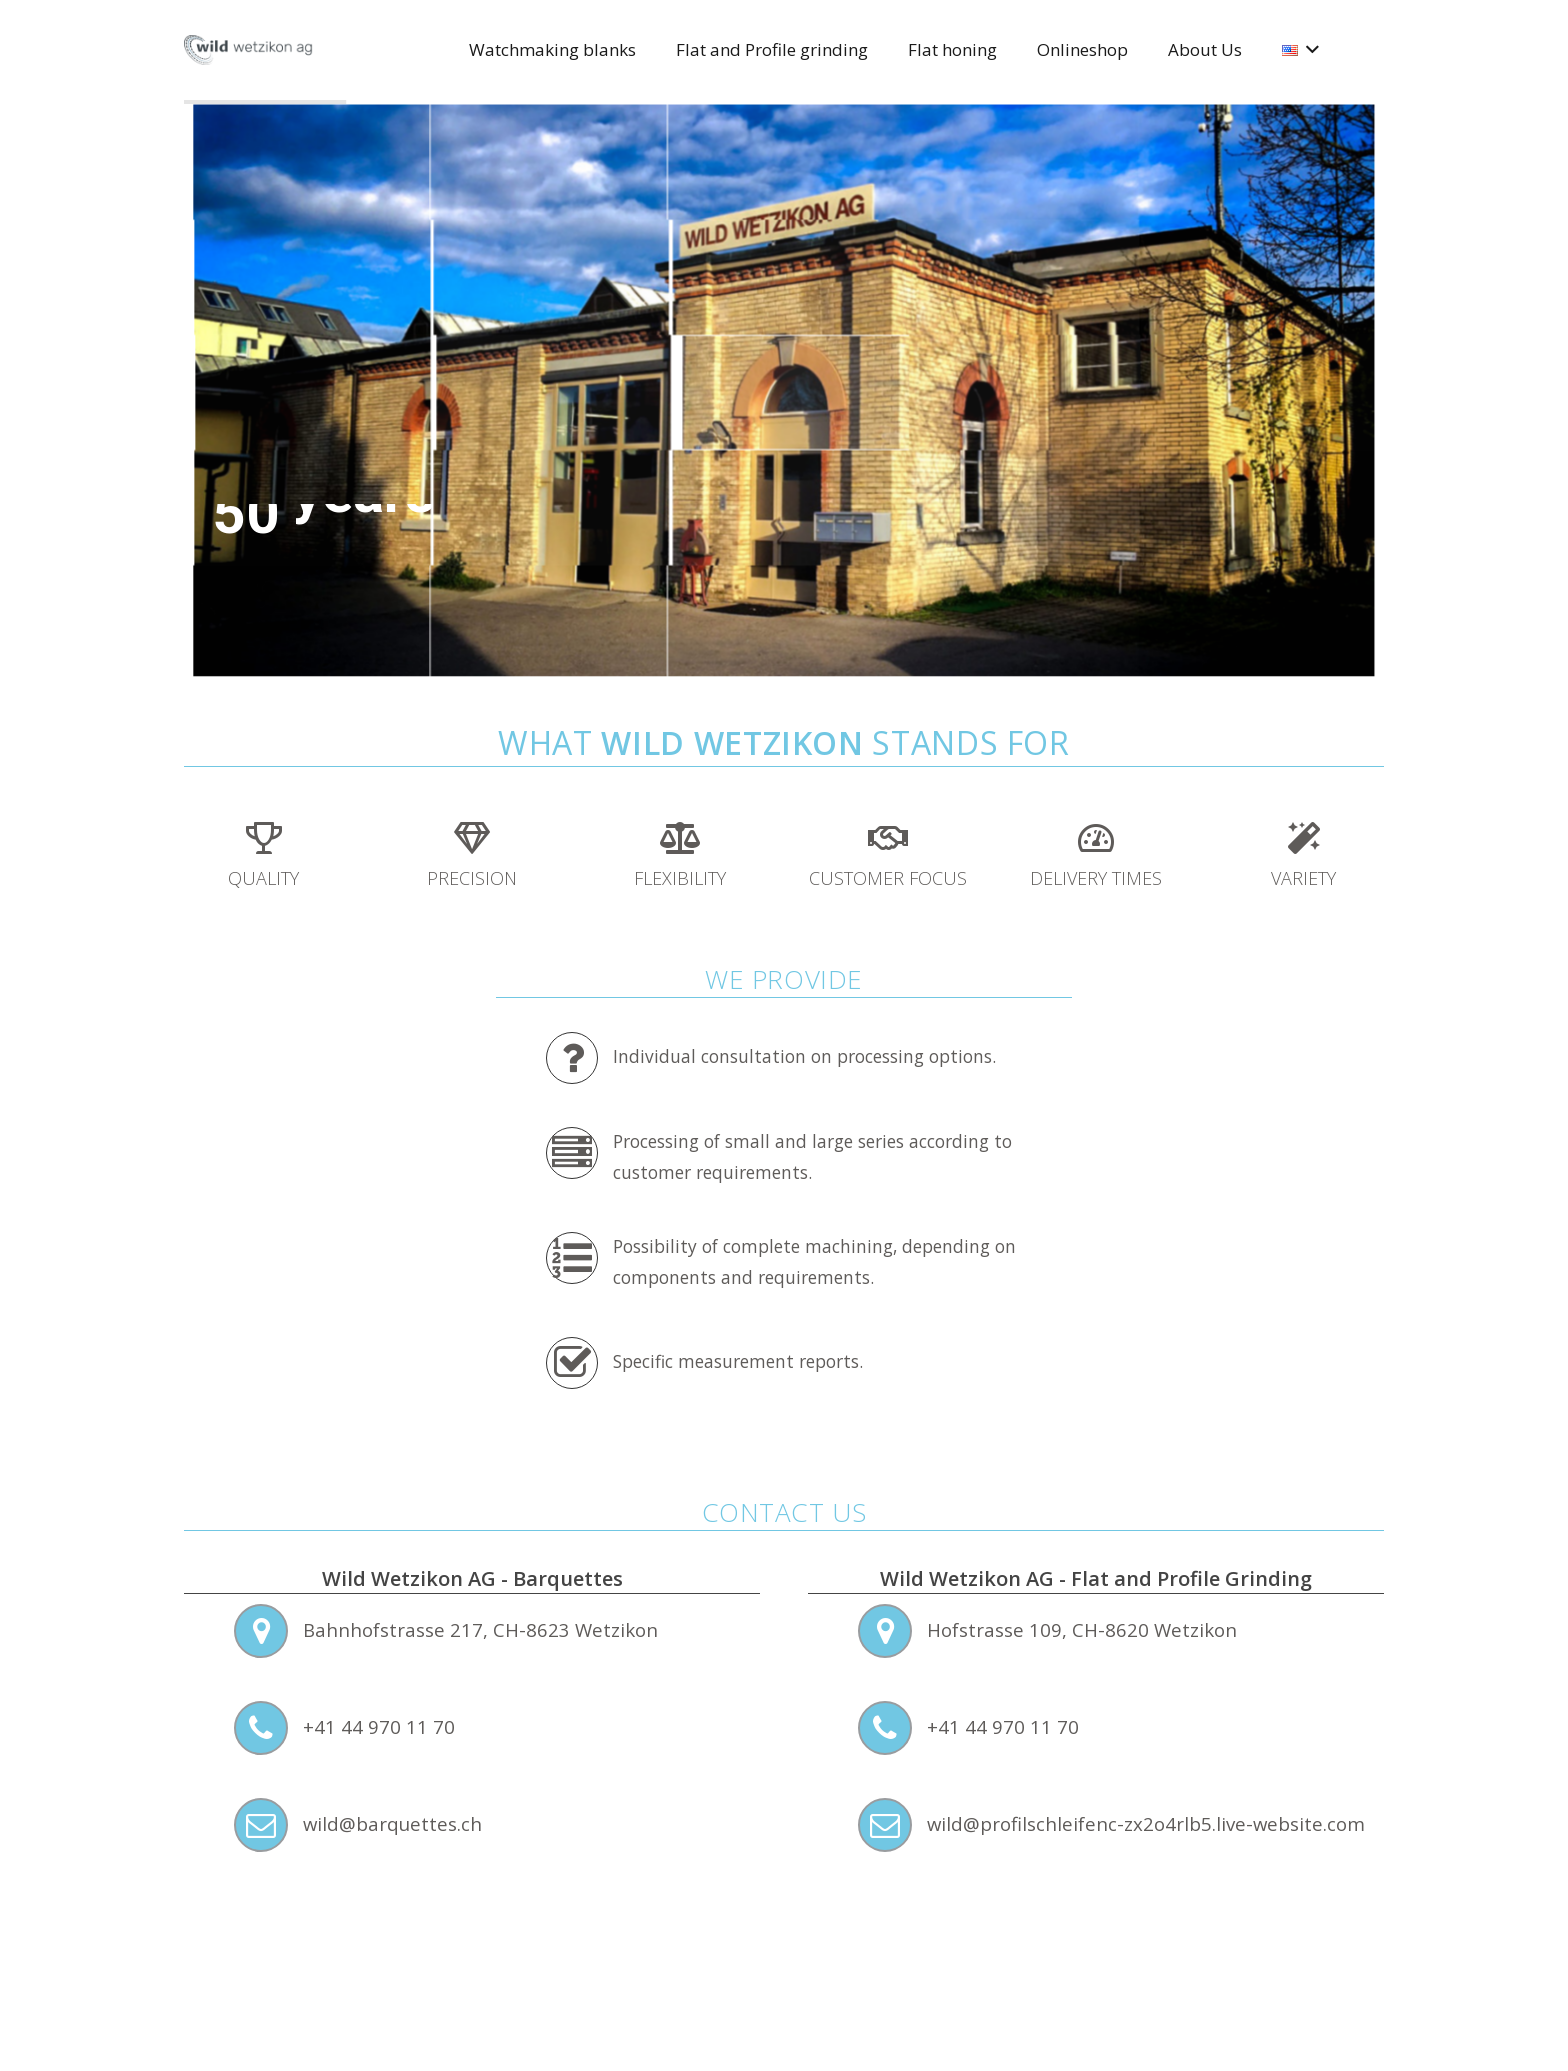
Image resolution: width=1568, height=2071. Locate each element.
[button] (1308, 50)
